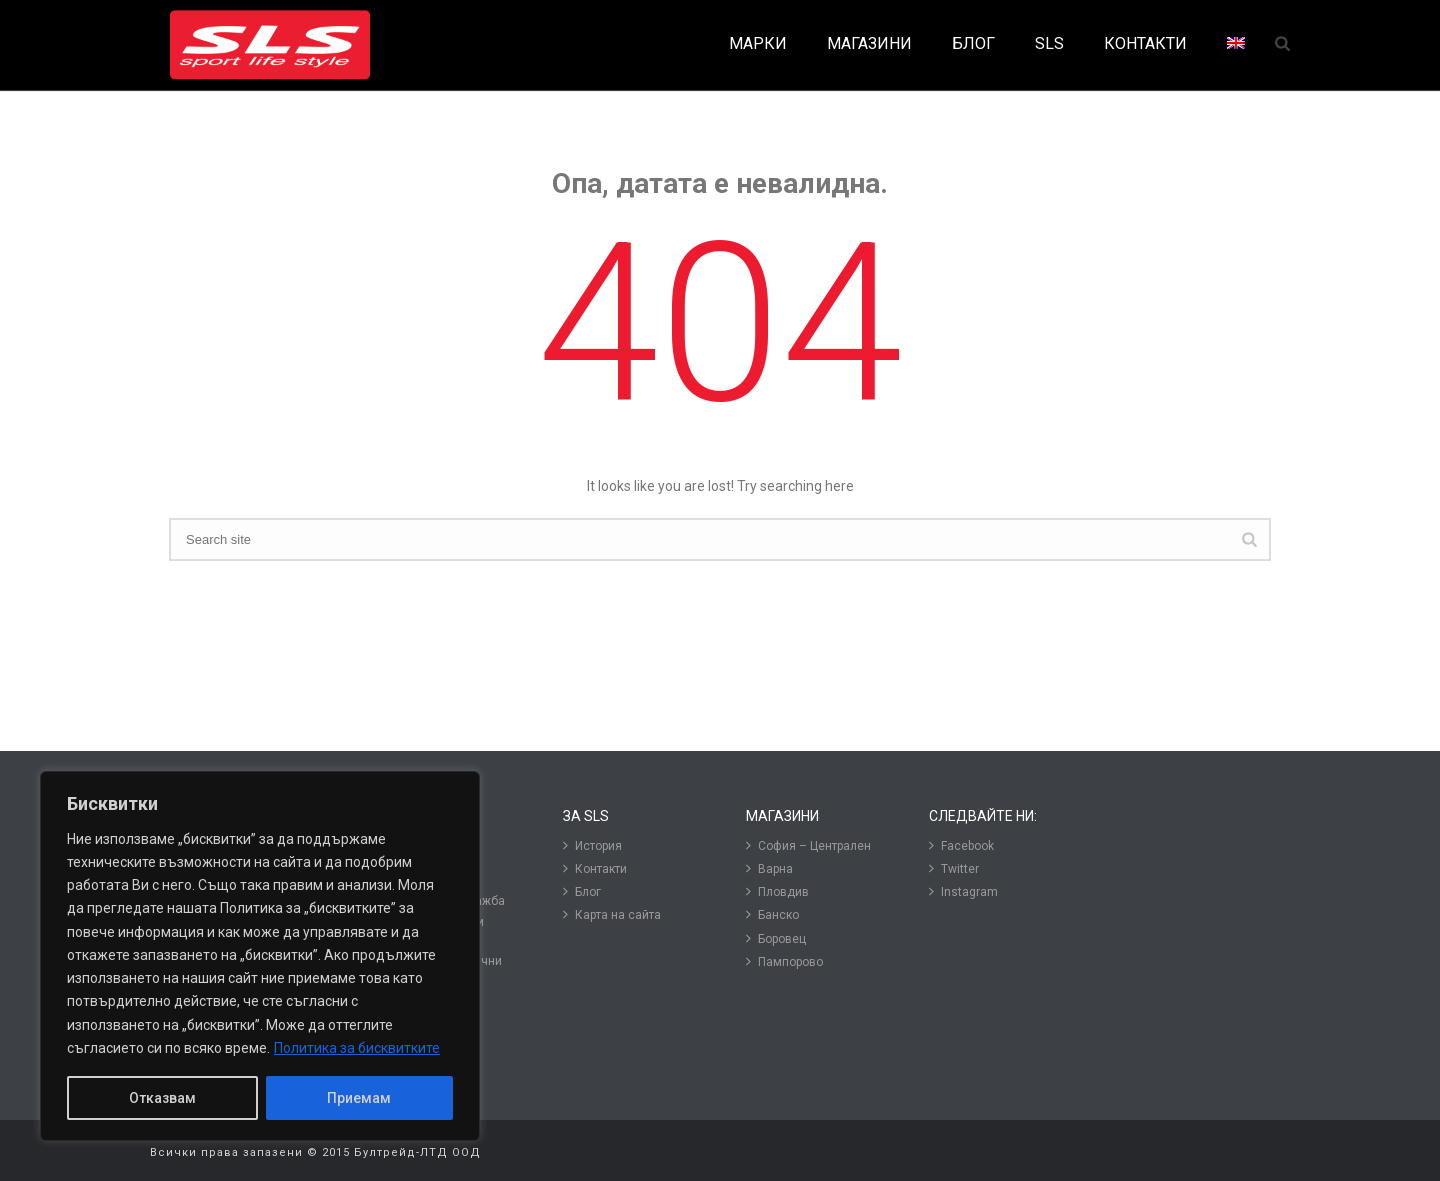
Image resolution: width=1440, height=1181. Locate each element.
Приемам (359, 1098)
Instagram (963, 891)
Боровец (776, 938)
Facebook (961, 845)
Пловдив (777, 891)
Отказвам (162, 1098)
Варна (769, 868)
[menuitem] (1236, 44)
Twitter (954, 868)
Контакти (595, 868)
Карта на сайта (612, 914)
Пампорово (784, 961)
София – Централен (808, 845)
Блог (582, 891)
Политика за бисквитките (357, 1048)
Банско (772, 914)
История (592, 845)
